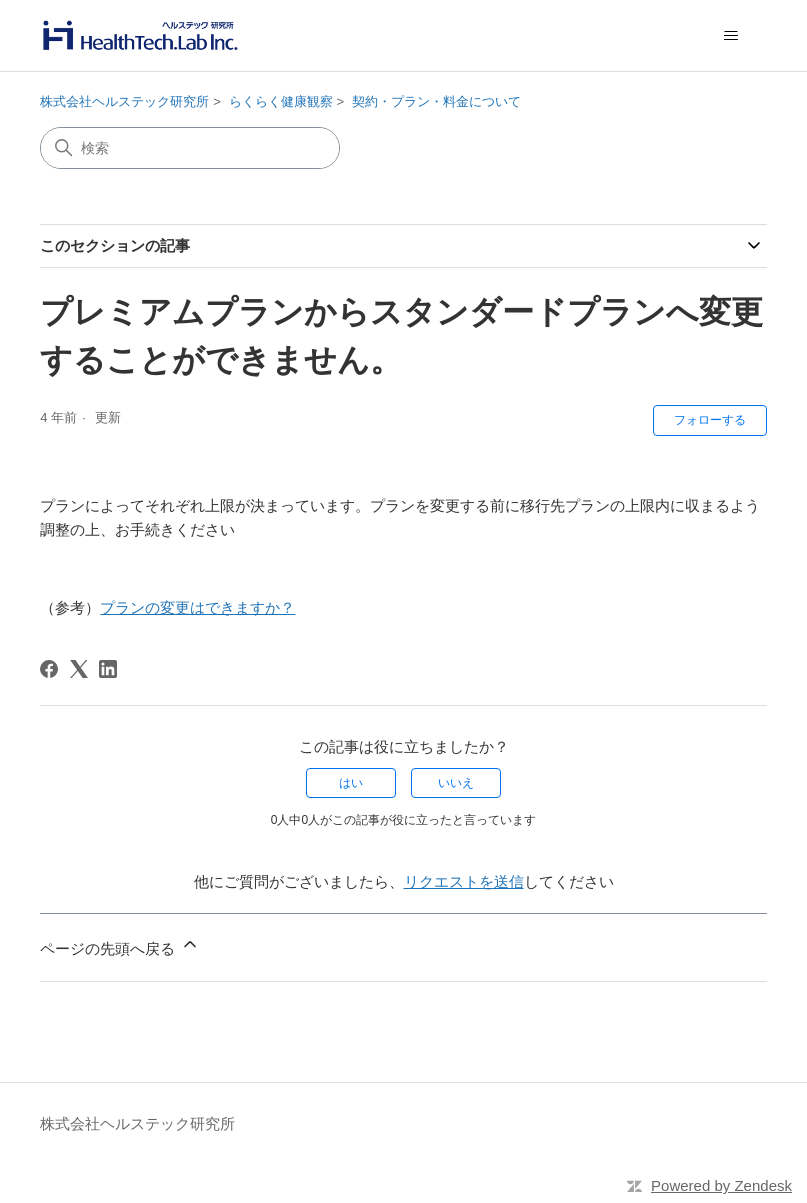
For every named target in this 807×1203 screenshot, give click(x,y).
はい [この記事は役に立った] (351, 783)
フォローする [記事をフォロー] (710, 420)
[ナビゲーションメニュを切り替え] (731, 36)
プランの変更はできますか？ (197, 607)
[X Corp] (79, 669)
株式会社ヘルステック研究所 (124, 101)
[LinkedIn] (108, 669)
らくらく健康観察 (281, 101)
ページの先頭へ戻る (119, 945)
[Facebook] (49, 669)
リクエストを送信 (464, 881)
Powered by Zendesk (721, 1185)
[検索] (190, 148)
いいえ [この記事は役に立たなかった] (456, 783)
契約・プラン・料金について (436, 101)
